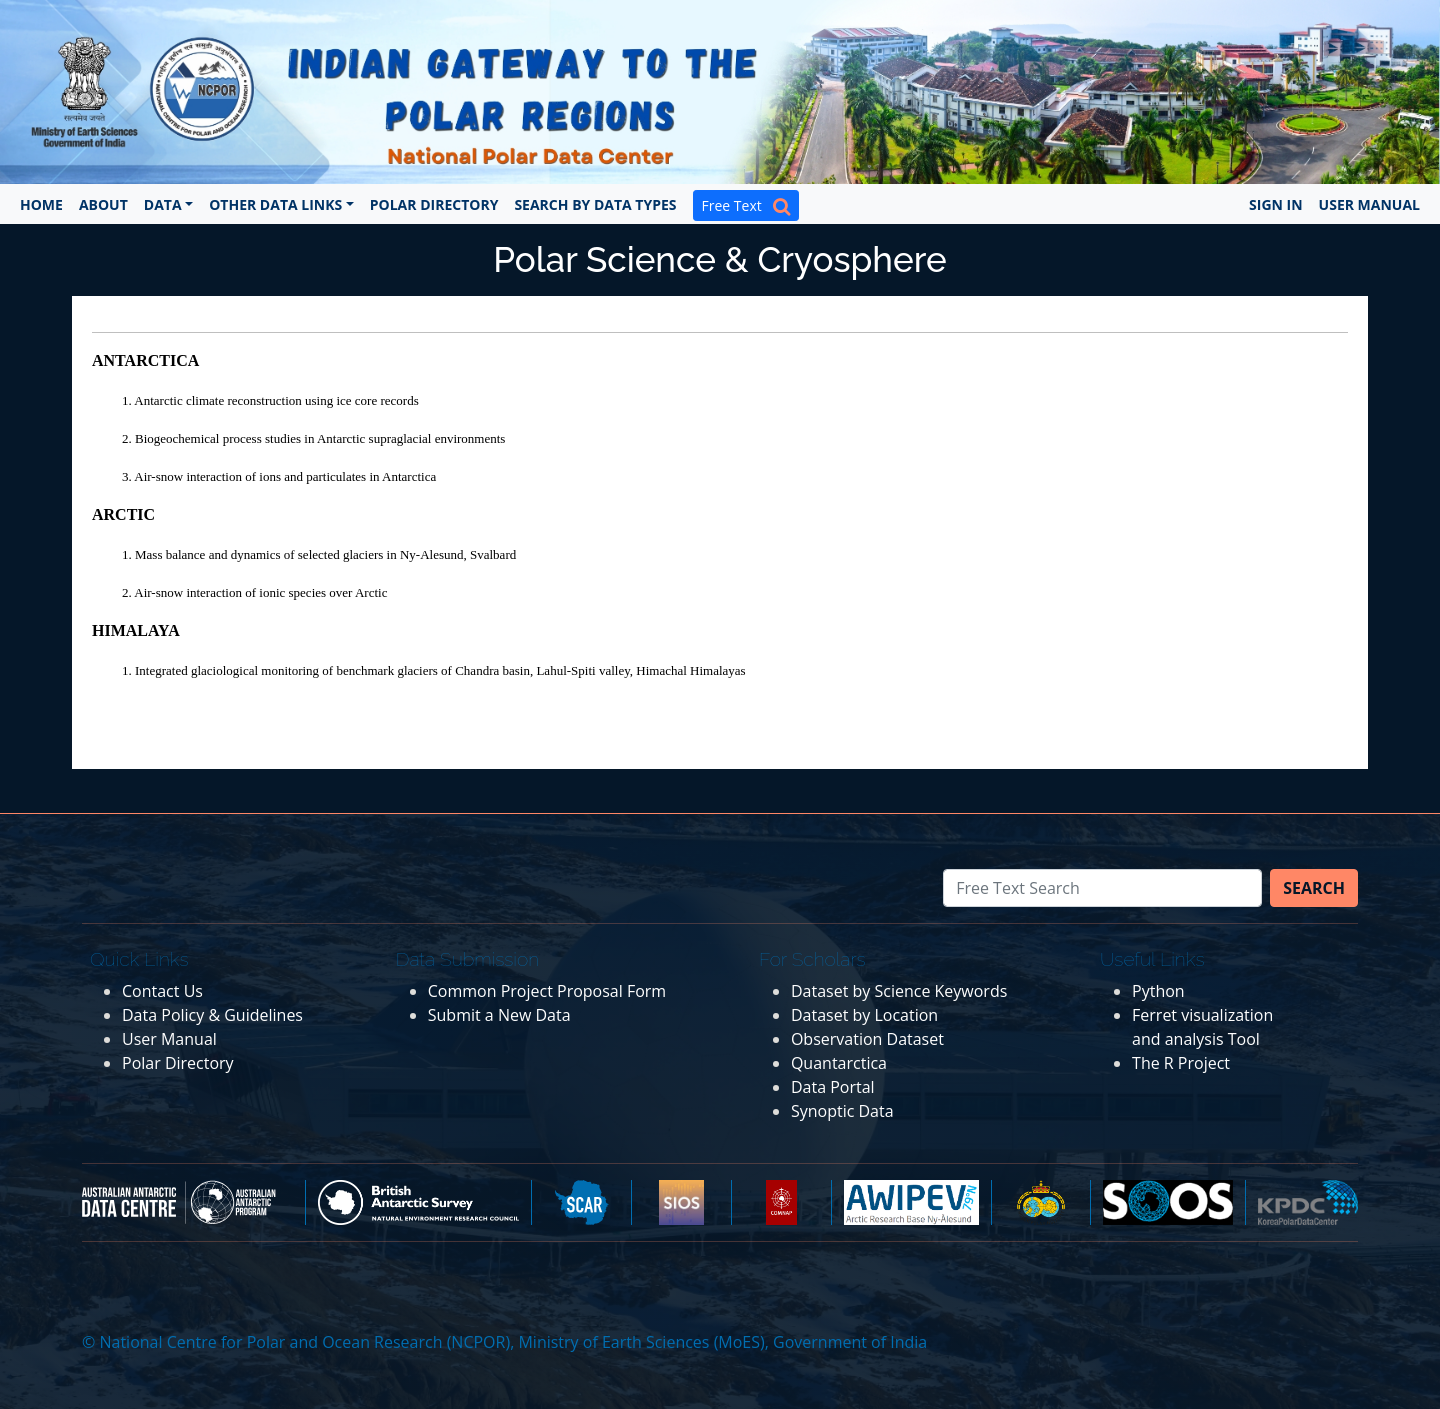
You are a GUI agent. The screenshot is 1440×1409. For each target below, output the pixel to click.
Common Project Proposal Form (547, 991)
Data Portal (833, 1087)
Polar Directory (434, 204)
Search (1314, 888)
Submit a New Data (499, 1015)
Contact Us (162, 991)
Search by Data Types (595, 204)
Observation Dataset (867, 1039)
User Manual (1369, 204)
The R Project (1181, 1063)
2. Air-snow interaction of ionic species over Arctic (254, 592)
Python (1158, 991)
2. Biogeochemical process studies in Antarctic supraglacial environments (313, 438)
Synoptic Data (842, 1111)
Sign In (1276, 204)
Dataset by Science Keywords (899, 991)
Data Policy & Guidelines (212, 1015)
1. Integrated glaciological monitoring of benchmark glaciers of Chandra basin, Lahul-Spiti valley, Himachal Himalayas (434, 670)
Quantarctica (839, 1063)
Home (41, 204)
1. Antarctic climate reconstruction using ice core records (270, 400)
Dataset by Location (864, 1015)
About (103, 204)
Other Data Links (275, 204)
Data (163, 204)
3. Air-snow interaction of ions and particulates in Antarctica (279, 476)
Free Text (746, 205)
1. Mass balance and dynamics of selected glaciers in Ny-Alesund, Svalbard (319, 554)
